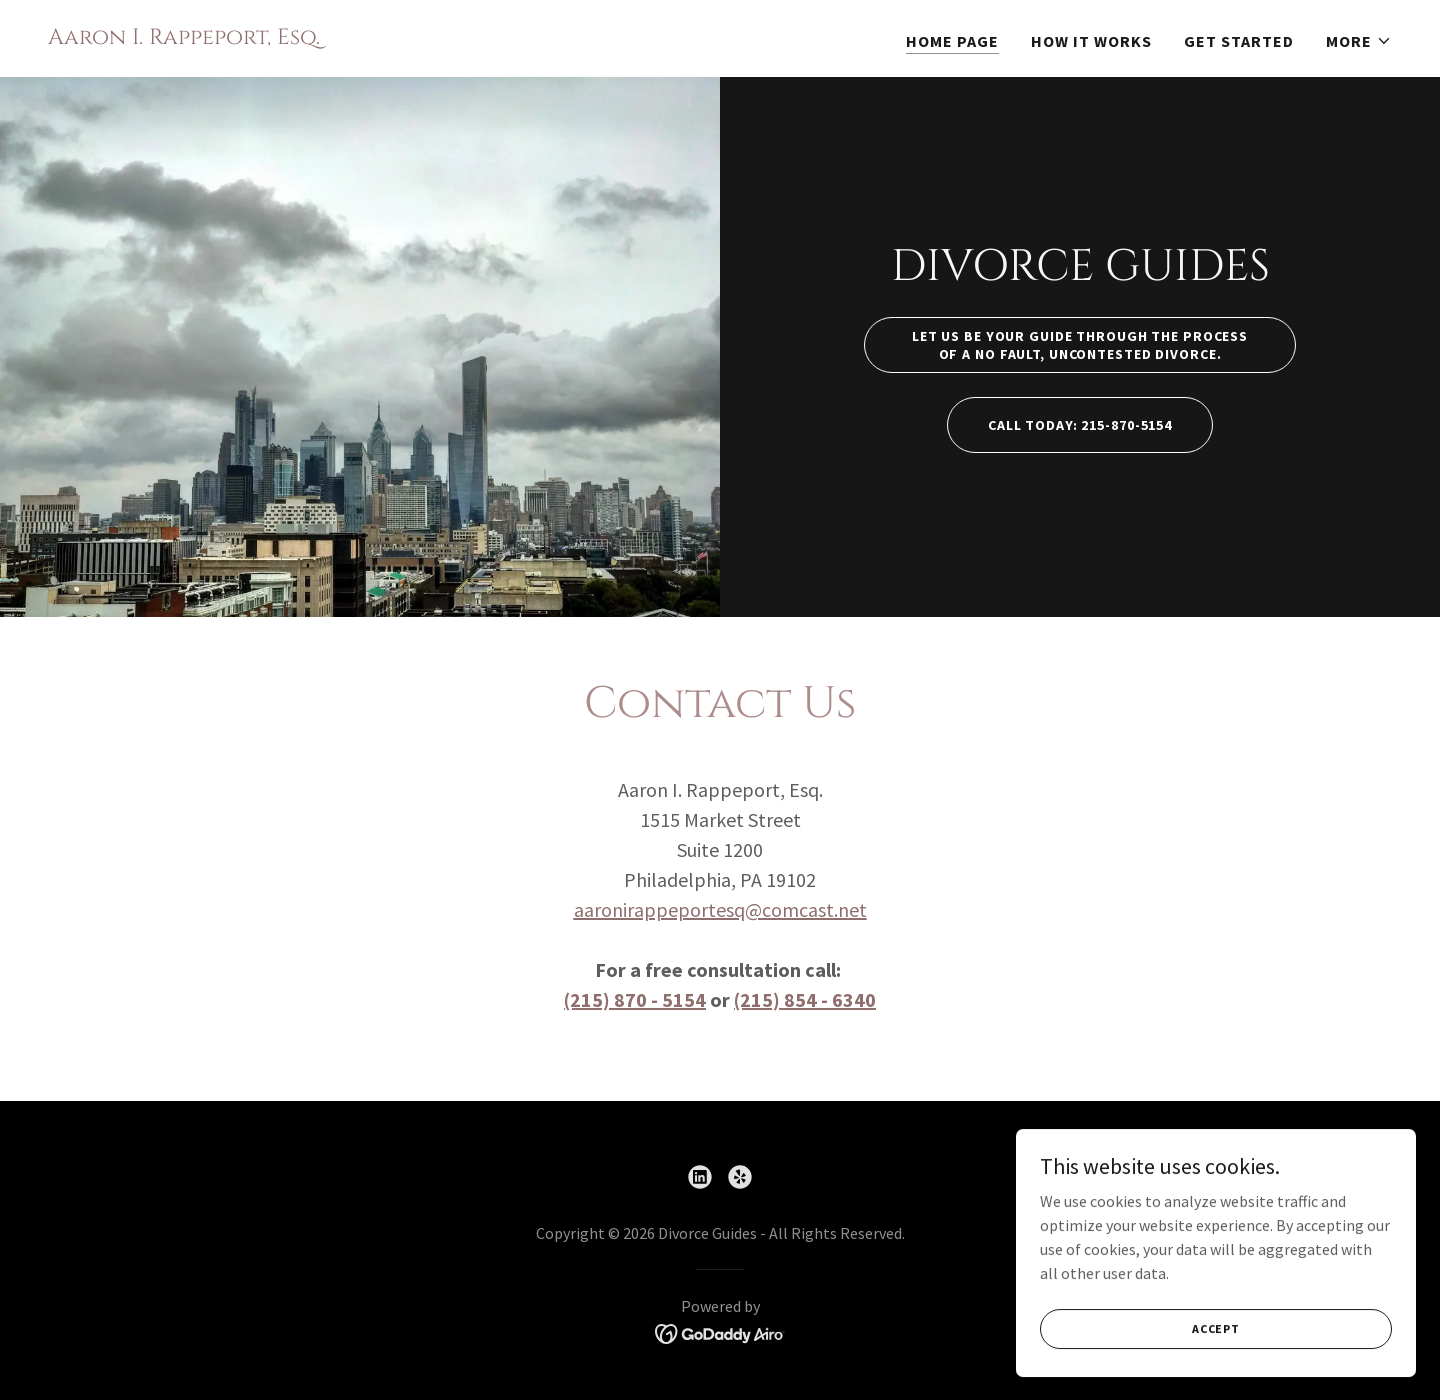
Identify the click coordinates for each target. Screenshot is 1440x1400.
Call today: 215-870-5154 (1080, 425)
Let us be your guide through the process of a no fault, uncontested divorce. (1080, 345)
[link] (184, 38)
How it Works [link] (1091, 41)
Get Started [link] (1239, 41)
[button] (1359, 41)
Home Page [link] (952, 41)
